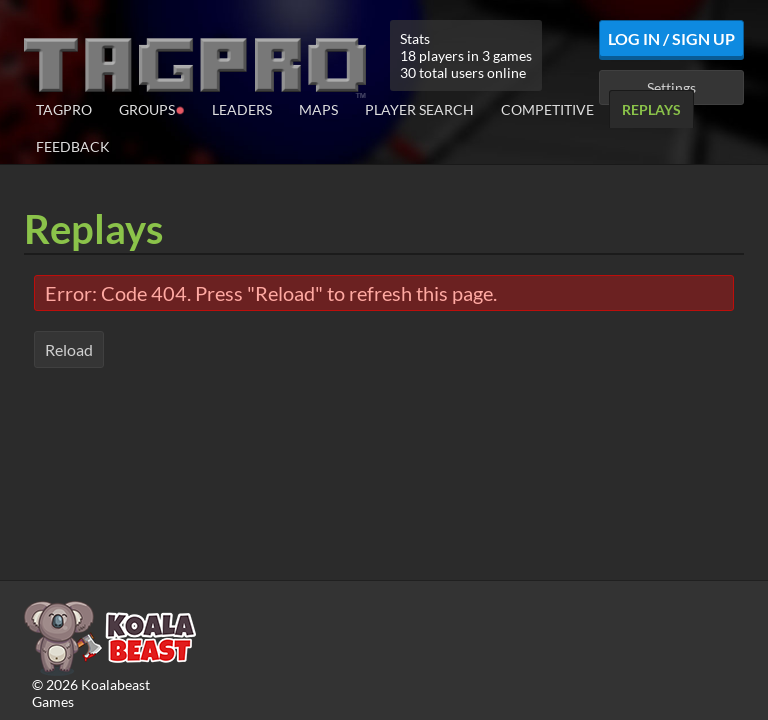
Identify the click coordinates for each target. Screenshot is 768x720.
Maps (318, 109)
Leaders (242, 109)
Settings (671, 87)
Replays (651, 109)
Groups (152, 108)
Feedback (73, 146)
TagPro (64, 109)
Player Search (419, 109)
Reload (69, 349)
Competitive (547, 109)
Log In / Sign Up (671, 38)
